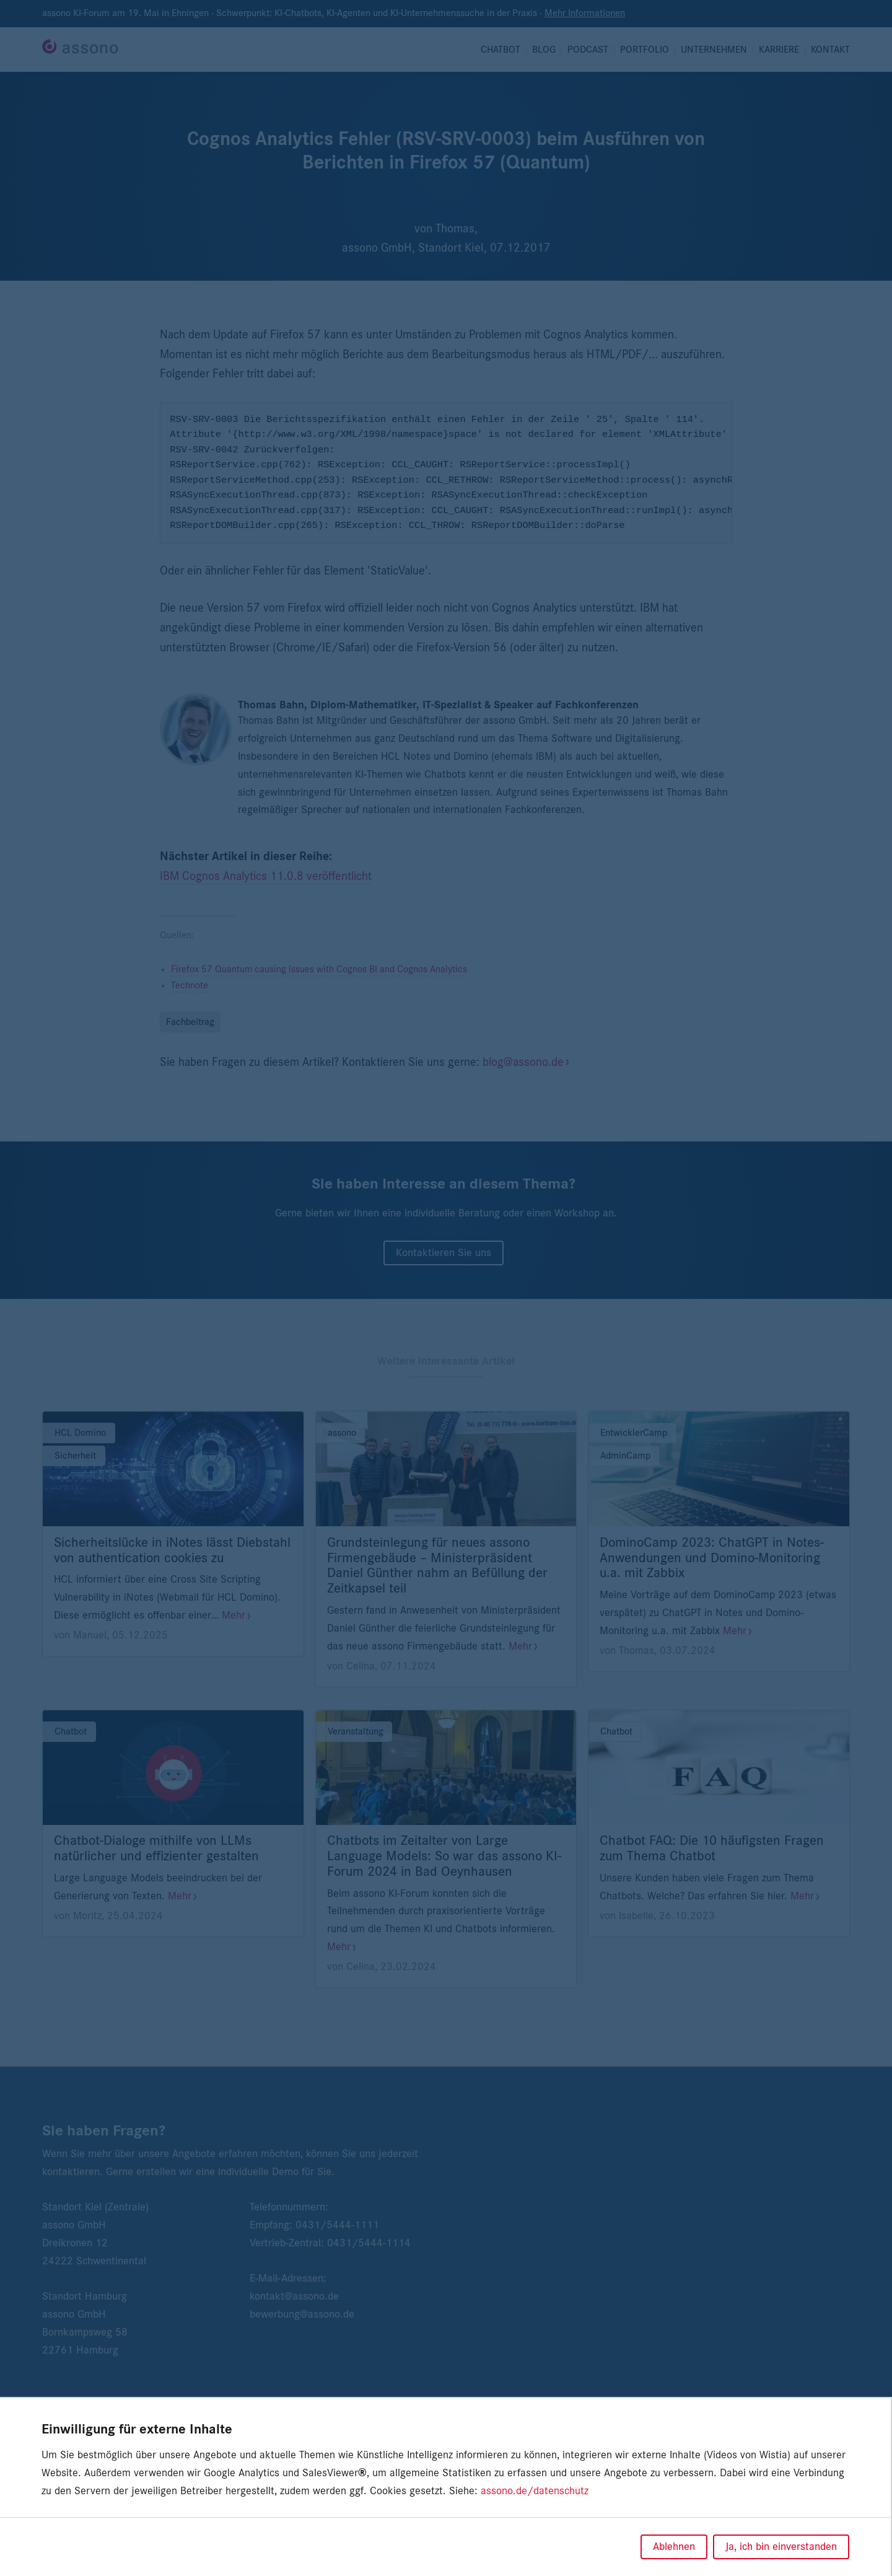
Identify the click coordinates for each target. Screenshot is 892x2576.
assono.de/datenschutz (534, 2491)
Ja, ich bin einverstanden (781, 2546)
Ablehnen (674, 2546)
